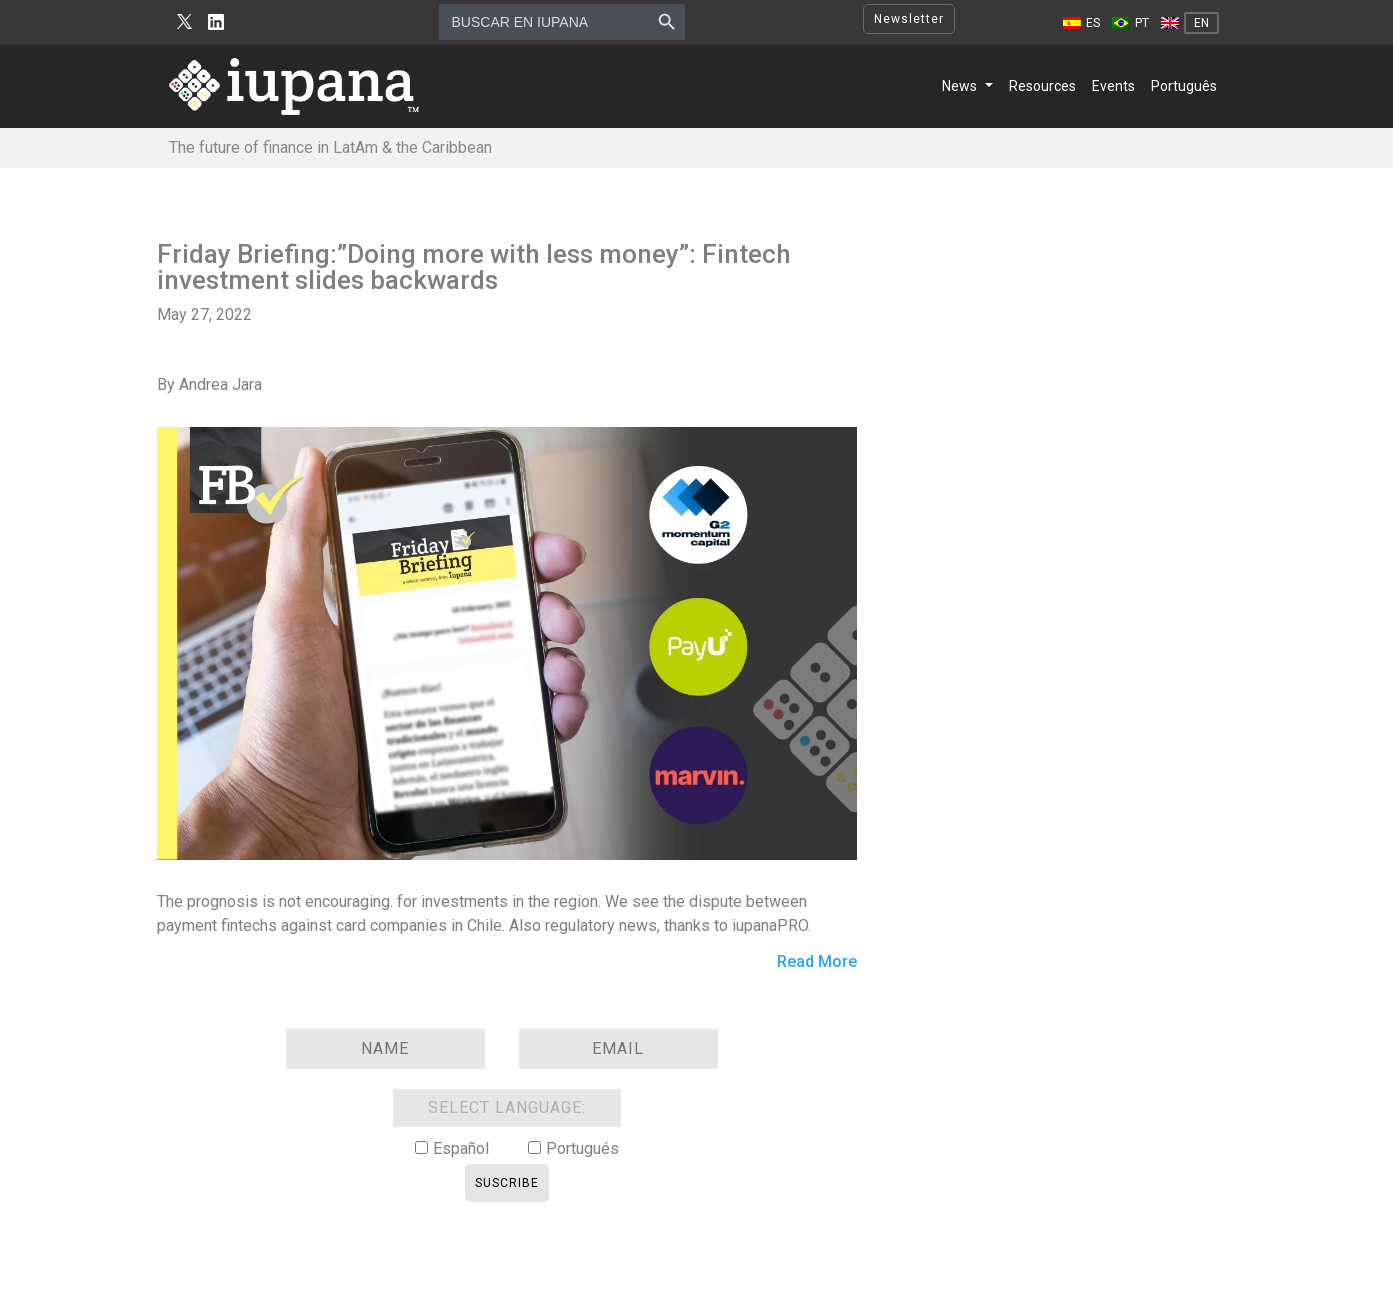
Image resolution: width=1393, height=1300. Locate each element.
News (959, 86)
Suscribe (507, 1183)
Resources (1042, 86)
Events (1113, 86)
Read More (817, 962)
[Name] (385, 1049)
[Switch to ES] (1081, 23)
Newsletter (909, 19)
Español (461, 1148)
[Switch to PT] (1130, 23)
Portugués (582, 1148)
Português (1184, 86)
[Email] (618, 1049)
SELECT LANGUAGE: (507, 1107)
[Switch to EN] (1190, 23)
